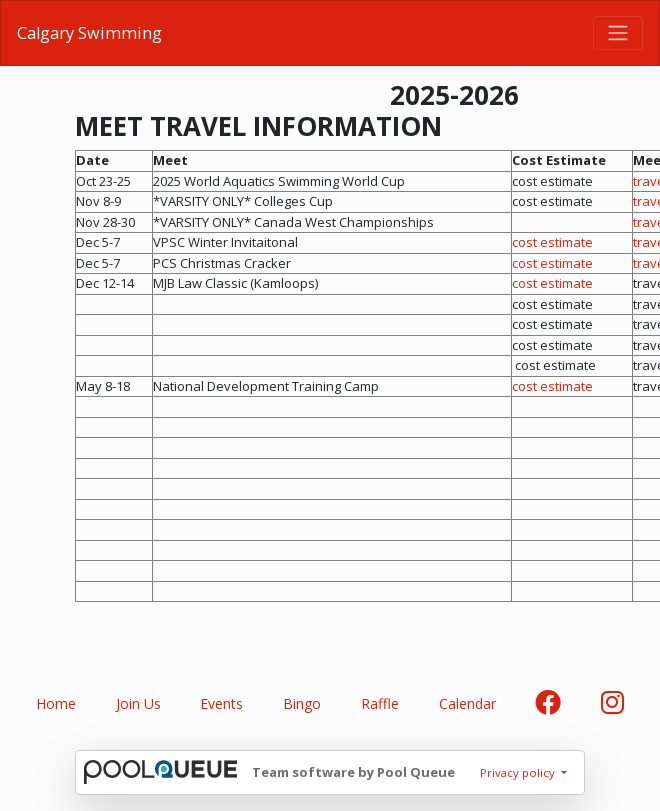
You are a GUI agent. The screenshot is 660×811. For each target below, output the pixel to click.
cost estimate (552, 242)
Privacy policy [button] (519, 772)
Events (221, 703)
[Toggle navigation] (618, 33)
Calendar (467, 703)
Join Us (138, 703)
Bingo (302, 703)
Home (56, 703)
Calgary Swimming (89, 33)
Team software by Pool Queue (353, 772)
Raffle (380, 703)
